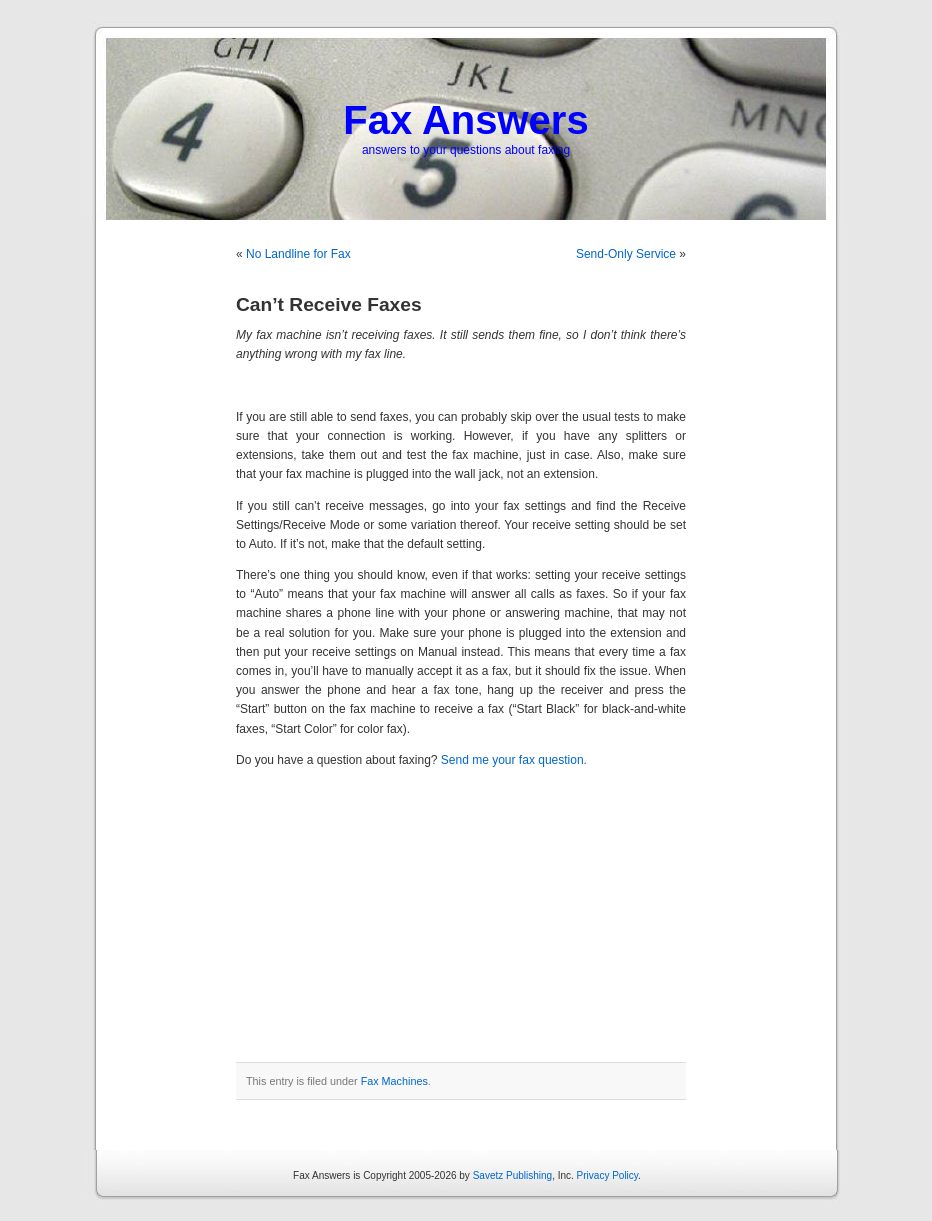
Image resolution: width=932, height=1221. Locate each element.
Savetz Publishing (513, 1175)
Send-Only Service (626, 254)
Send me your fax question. (514, 760)
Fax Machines (394, 1081)
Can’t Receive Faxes (329, 304)
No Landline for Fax (298, 254)
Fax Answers (465, 120)
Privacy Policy (608, 1175)
